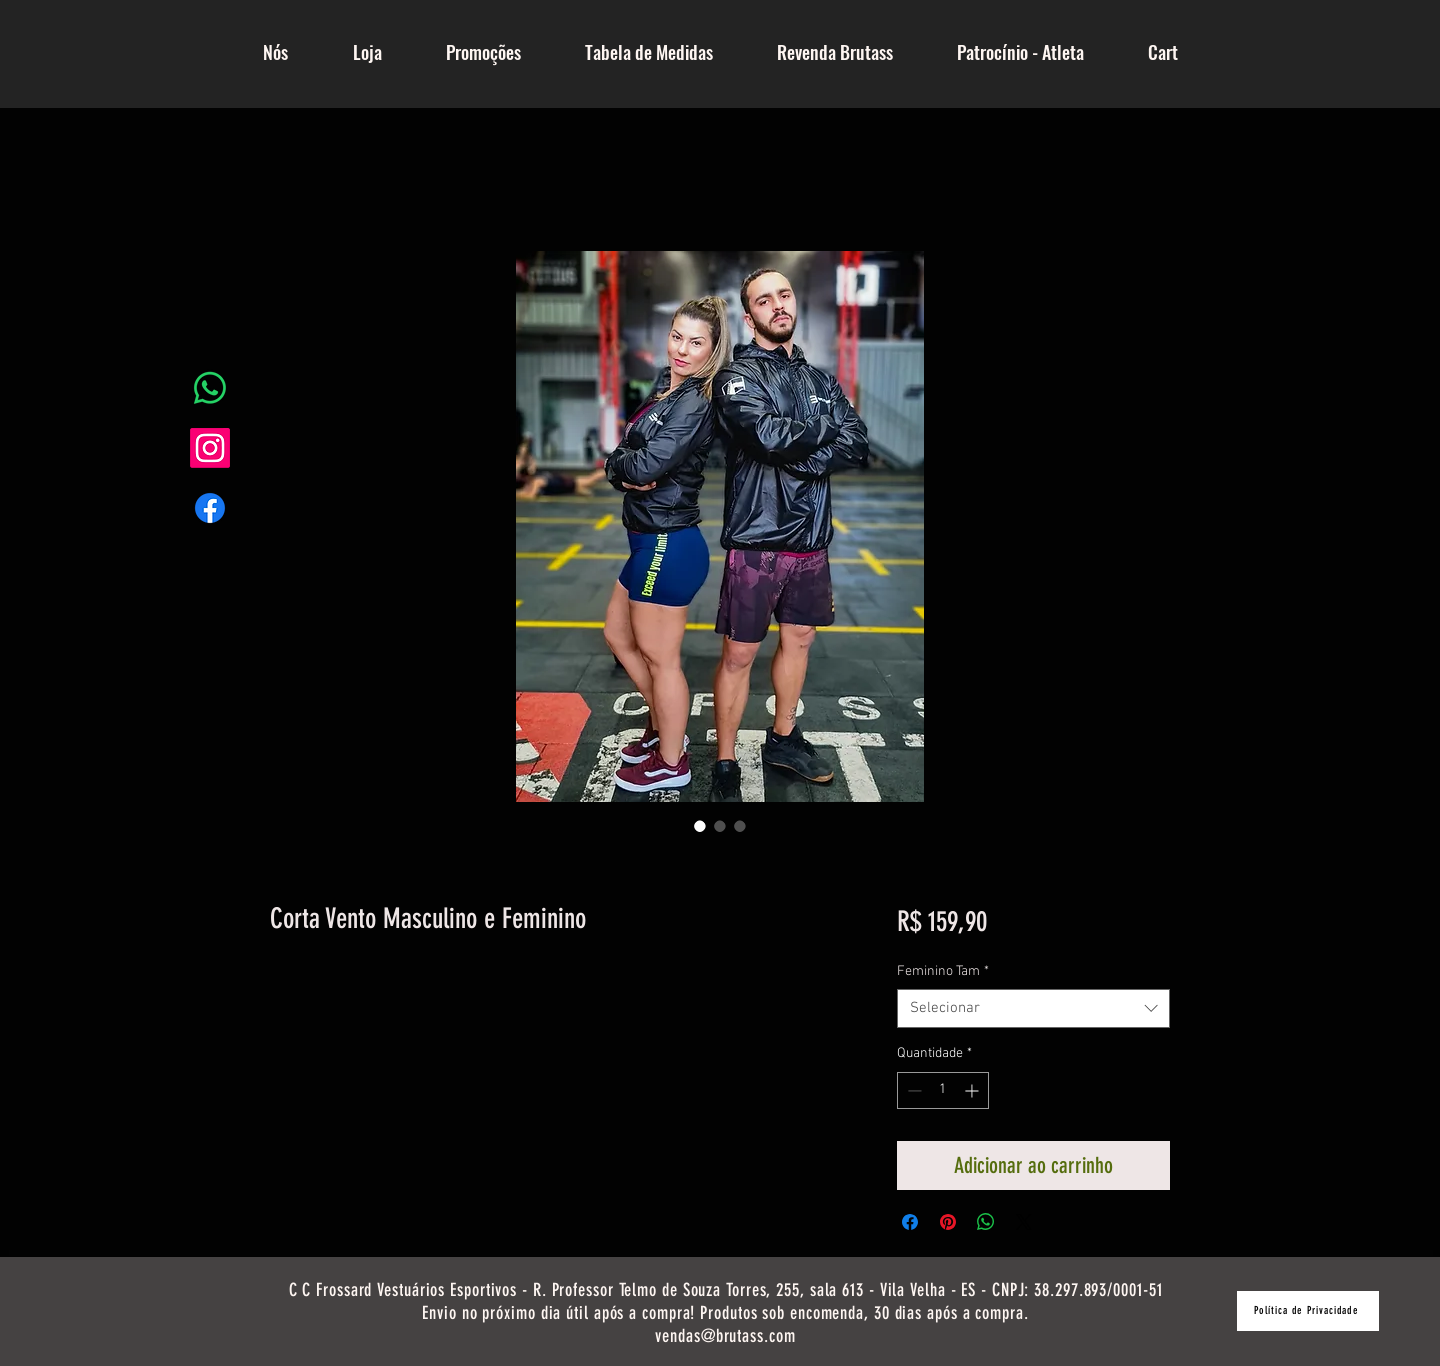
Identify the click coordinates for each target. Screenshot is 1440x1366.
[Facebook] (210, 508)
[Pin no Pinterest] (948, 1222)
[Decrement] (912, 1090)
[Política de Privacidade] (1308, 1311)
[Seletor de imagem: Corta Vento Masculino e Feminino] (700, 826)
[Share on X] (1024, 1222)
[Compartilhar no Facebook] (910, 1222)
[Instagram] (210, 448)
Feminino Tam (943, 971)
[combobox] (1033, 1008)
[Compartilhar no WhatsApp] (986, 1222)
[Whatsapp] (210, 388)
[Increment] (973, 1090)
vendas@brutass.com (725, 1336)
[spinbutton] (943, 1090)
